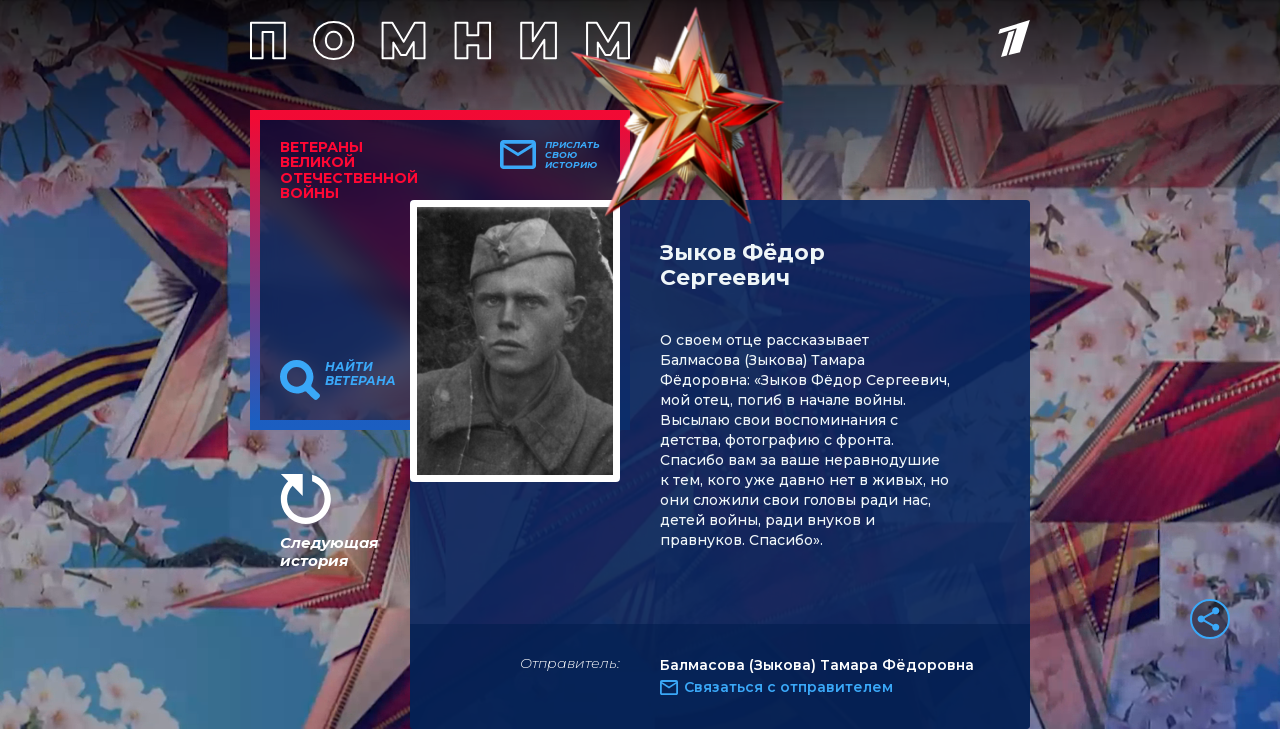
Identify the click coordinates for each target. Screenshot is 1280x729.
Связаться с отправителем (788, 687)
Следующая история (329, 551)
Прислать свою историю (572, 155)
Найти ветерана (360, 374)
